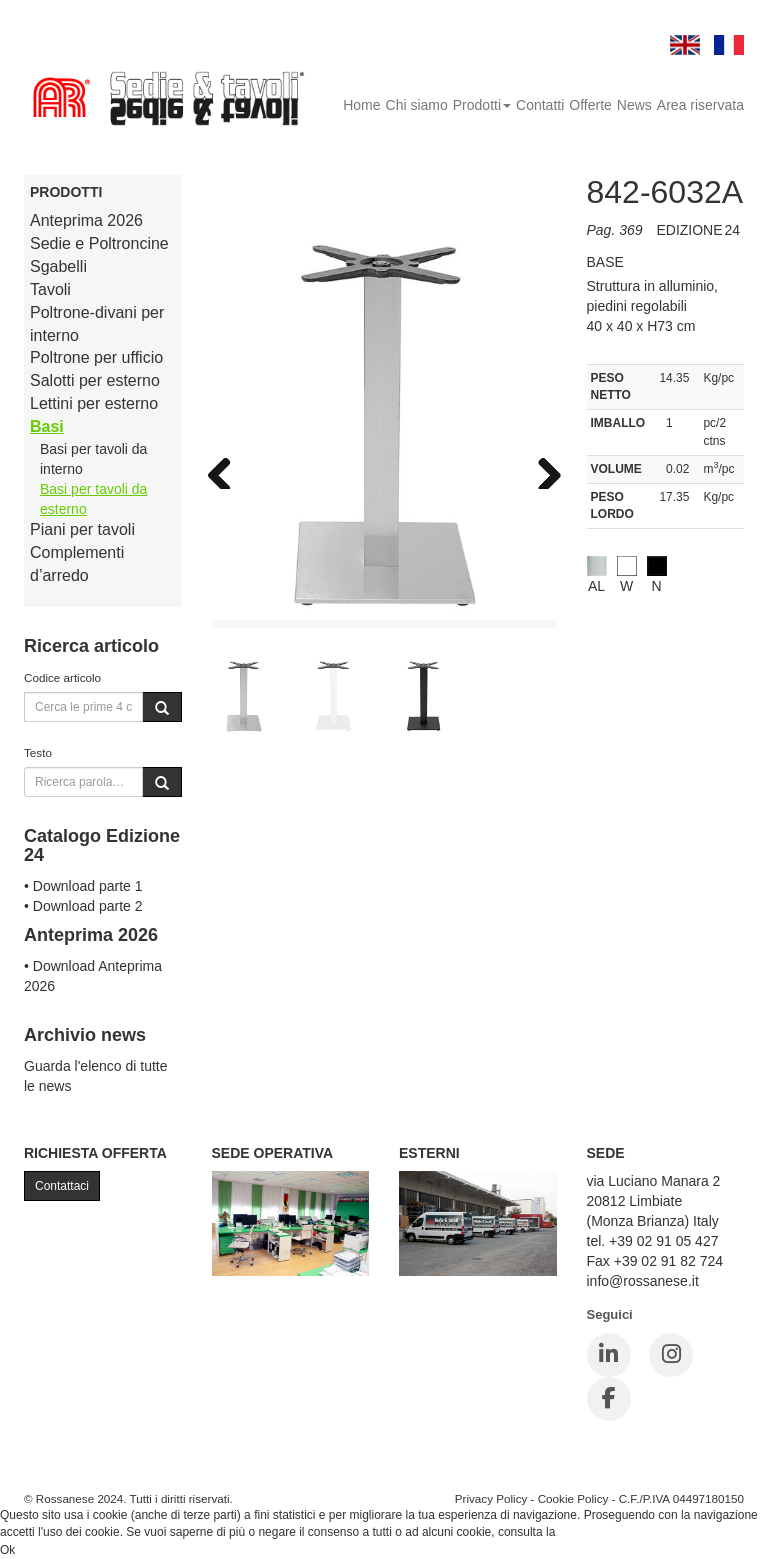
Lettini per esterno (94, 403)
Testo (38, 752)
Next (542, 469)
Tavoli (50, 289)
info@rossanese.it (643, 1281)
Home (361, 105)
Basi (47, 426)
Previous (227, 469)
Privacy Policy (491, 1498)
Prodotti (482, 105)
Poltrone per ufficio (96, 357)
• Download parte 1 (83, 886)
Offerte (590, 105)
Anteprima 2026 (86, 220)
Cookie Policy (573, 1498)
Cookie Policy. (596, 1532)
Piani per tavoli (82, 529)
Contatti (540, 105)
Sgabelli (58, 266)
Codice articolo (62, 677)
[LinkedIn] (609, 1355)
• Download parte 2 (83, 906)
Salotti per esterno (95, 380)
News (634, 105)
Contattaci (62, 1186)
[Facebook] (609, 1399)
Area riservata (700, 105)
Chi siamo (417, 105)
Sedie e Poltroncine (99, 243)
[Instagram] (671, 1355)
